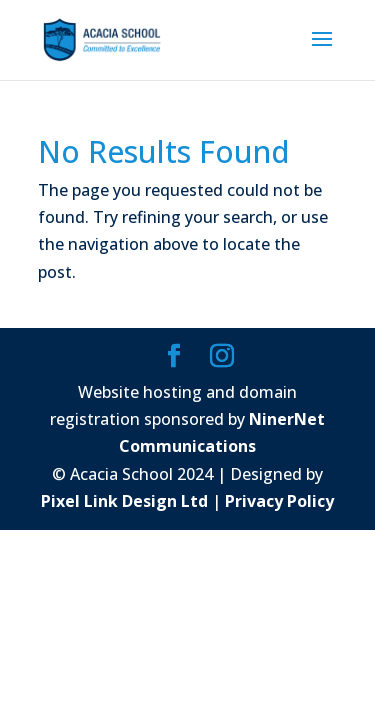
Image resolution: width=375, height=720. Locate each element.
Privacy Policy (279, 501)
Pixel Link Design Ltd (124, 501)
